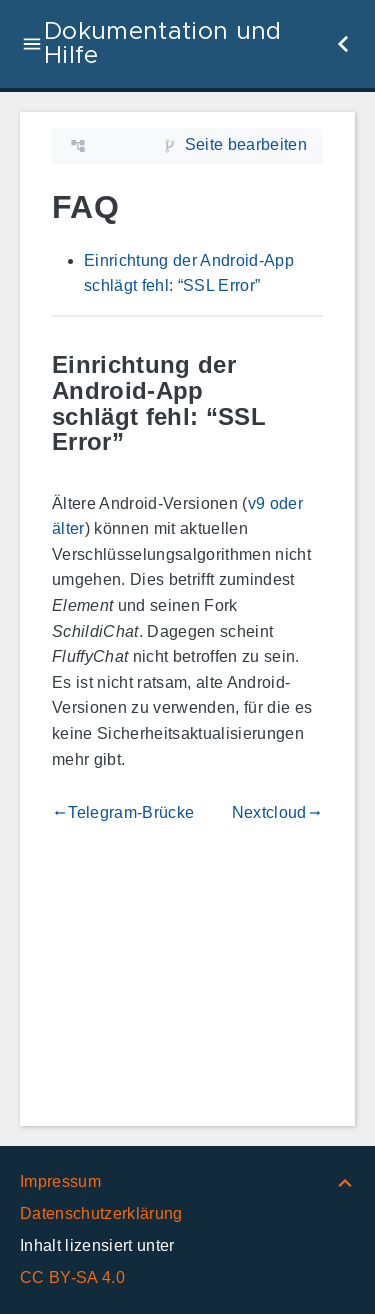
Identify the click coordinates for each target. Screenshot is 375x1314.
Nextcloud (277, 813)
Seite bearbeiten (246, 144)
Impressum (60, 1181)
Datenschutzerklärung (101, 1213)
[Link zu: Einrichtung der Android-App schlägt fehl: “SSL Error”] (308, 403)
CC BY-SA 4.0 (72, 1277)
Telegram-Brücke (123, 813)
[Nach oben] (345, 1181)
